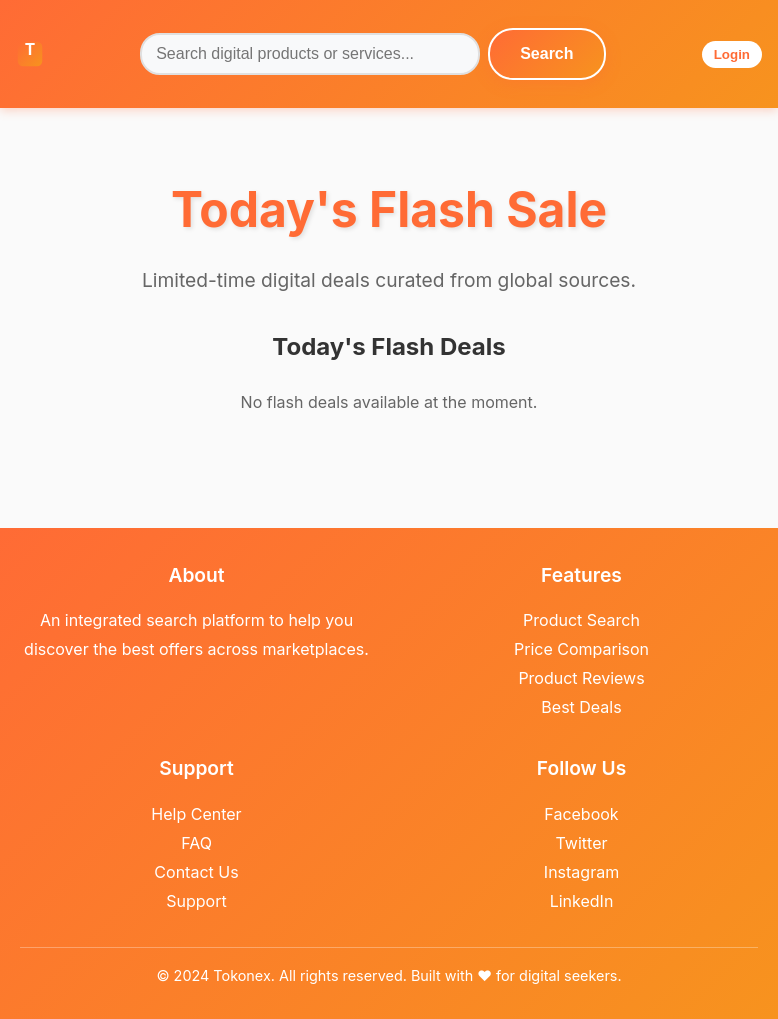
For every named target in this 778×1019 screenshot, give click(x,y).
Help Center (196, 814)
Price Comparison (581, 649)
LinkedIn (582, 901)
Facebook (581, 814)
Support (196, 901)
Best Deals (581, 707)
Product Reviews (581, 678)
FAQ (196, 843)
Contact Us (196, 872)
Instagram (581, 872)
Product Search (581, 620)
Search (546, 53)
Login (732, 54)
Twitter (582, 843)
